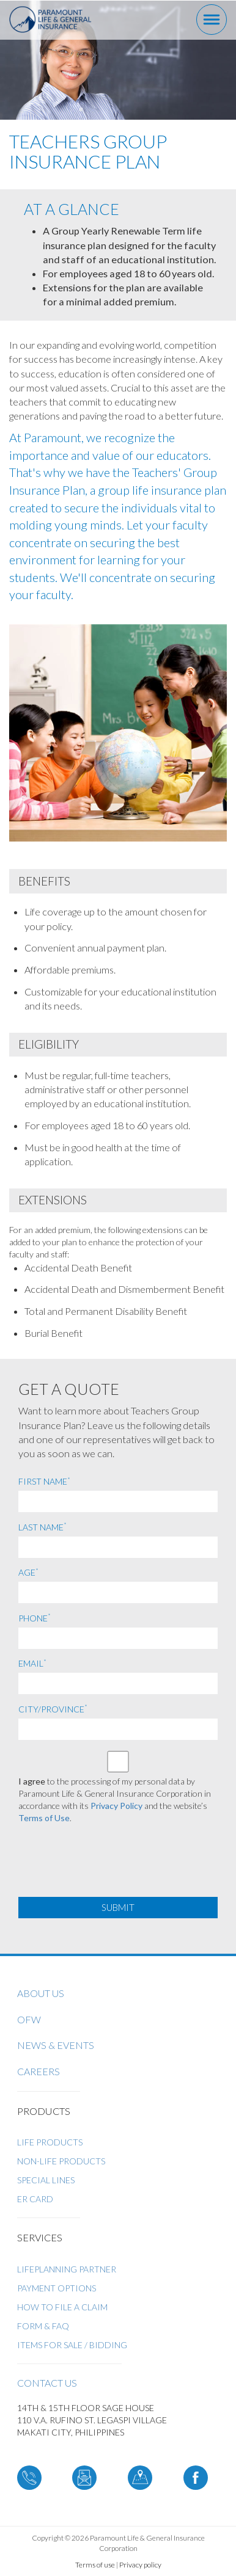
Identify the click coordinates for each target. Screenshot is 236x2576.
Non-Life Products (61, 2161)
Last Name (42, 1526)
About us (40, 1993)
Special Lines (46, 2180)
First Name (44, 1480)
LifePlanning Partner (66, 2269)
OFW (29, 2019)
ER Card (35, 2199)
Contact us (47, 2383)
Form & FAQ (43, 2326)
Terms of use (95, 2564)
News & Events (55, 2045)
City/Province (52, 1708)
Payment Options (56, 2288)
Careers (38, 2071)
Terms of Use (44, 1818)
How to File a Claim (62, 2307)
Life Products (50, 2142)
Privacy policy (140, 2564)
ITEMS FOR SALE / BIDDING (72, 2345)
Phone (34, 1617)
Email (32, 1662)
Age (28, 1571)
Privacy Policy (116, 1805)
